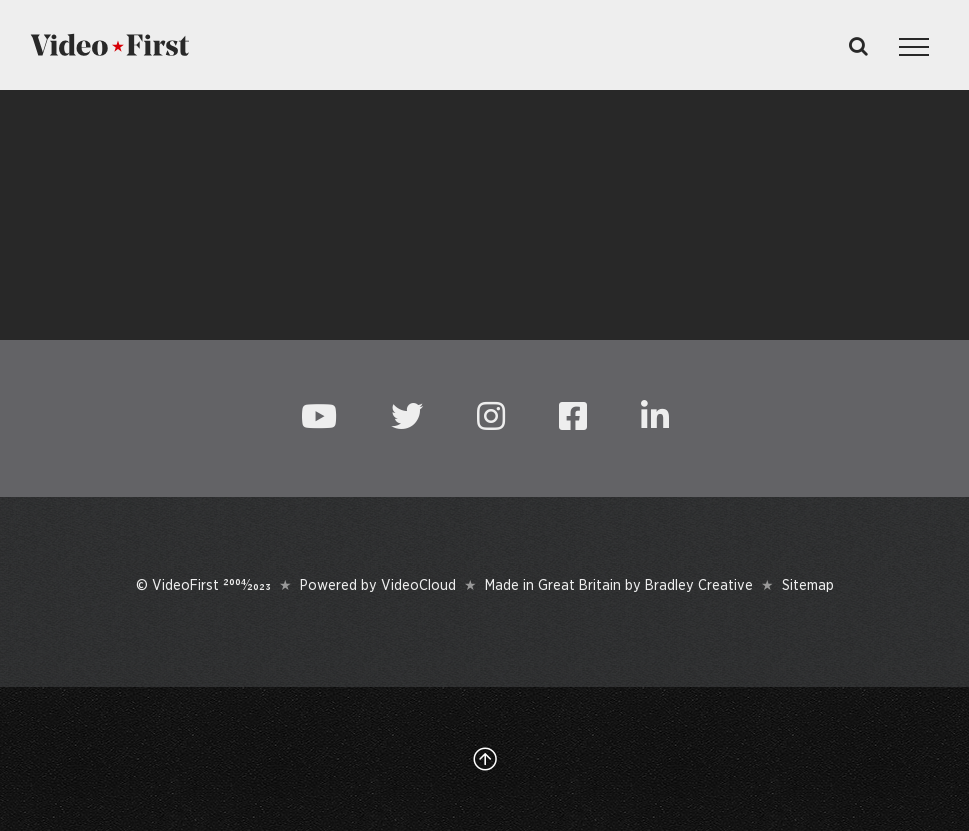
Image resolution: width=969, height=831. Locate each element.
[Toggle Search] (858, 46)
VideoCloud (418, 585)
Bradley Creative (699, 585)
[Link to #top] (485, 759)
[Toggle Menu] (914, 47)
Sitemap (808, 585)
